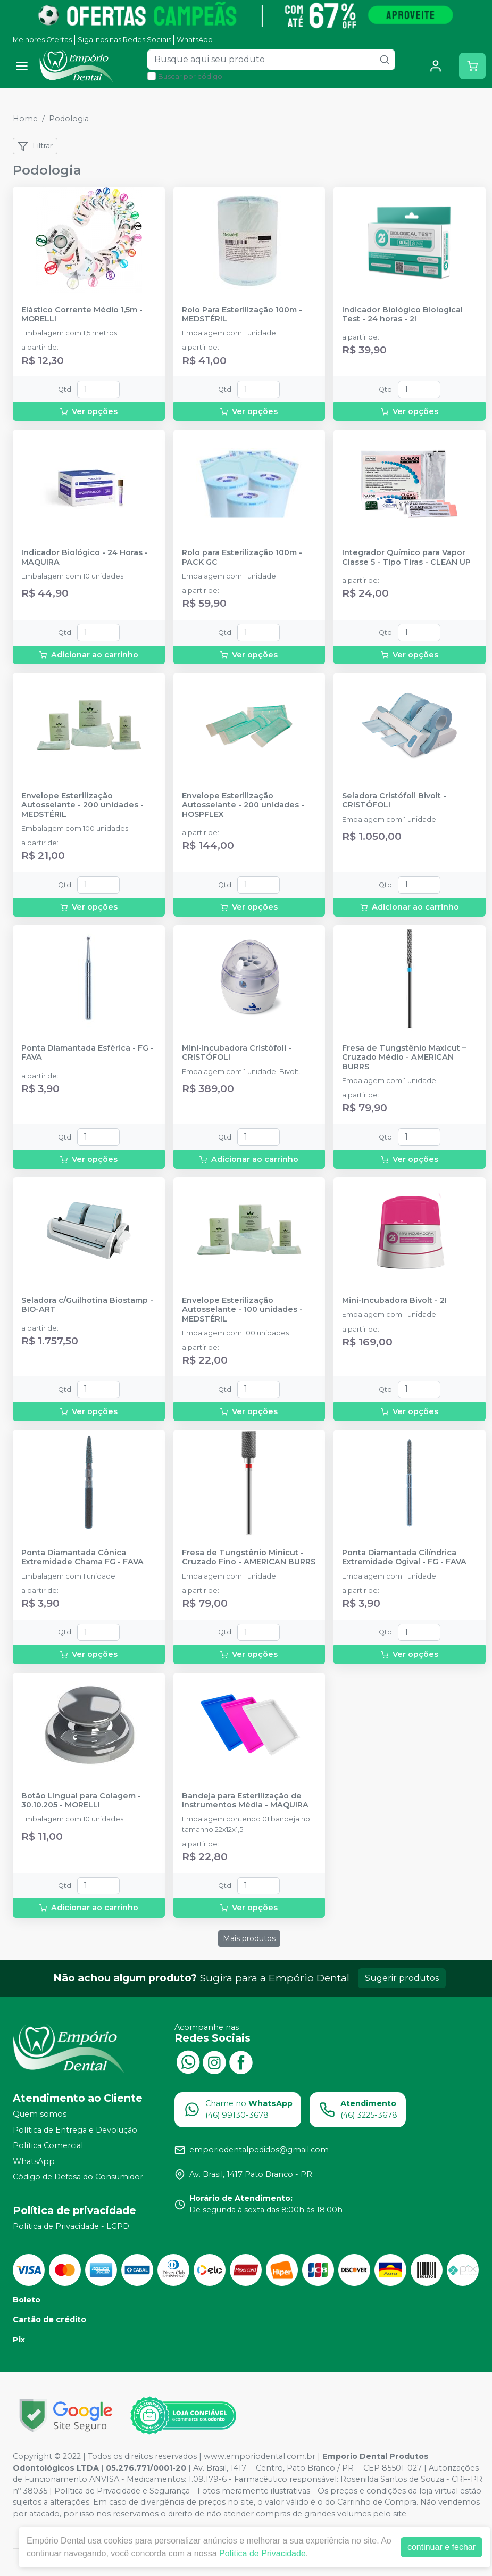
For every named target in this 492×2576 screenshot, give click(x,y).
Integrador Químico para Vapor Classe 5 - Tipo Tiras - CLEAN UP (406, 557)
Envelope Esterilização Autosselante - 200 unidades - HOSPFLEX (243, 805)
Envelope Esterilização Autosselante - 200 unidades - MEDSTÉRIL (82, 805)
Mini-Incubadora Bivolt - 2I (394, 1300)
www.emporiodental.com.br (259, 2456)
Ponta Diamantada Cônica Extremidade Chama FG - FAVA (82, 1557)
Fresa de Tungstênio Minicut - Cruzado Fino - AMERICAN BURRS (248, 1557)
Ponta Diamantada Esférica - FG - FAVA (87, 1053)
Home (25, 118)
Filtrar (35, 146)
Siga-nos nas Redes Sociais (124, 40)
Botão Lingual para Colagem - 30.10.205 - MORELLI (81, 1800)
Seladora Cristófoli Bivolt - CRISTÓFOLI (394, 800)
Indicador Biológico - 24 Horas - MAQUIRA (84, 557)
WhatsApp (195, 40)
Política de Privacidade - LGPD (71, 2226)
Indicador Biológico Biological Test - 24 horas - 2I (402, 315)
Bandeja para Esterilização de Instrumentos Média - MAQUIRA (245, 1800)
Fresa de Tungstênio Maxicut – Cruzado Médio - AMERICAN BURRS (404, 1057)
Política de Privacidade (262, 2553)
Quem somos (39, 2114)
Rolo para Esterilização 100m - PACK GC (242, 557)
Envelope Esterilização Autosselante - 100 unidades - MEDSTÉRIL (242, 1310)
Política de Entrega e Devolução (75, 2130)
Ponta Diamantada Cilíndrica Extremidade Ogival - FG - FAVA (404, 1557)
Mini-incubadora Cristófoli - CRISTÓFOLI (236, 1053)
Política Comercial (48, 2145)
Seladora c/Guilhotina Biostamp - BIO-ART (87, 1305)
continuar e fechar (441, 2547)
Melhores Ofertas (42, 40)
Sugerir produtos (402, 1978)
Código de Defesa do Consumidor (78, 2177)
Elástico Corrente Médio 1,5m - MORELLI (82, 315)
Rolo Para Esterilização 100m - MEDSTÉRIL (242, 315)
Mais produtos (249, 1938)
